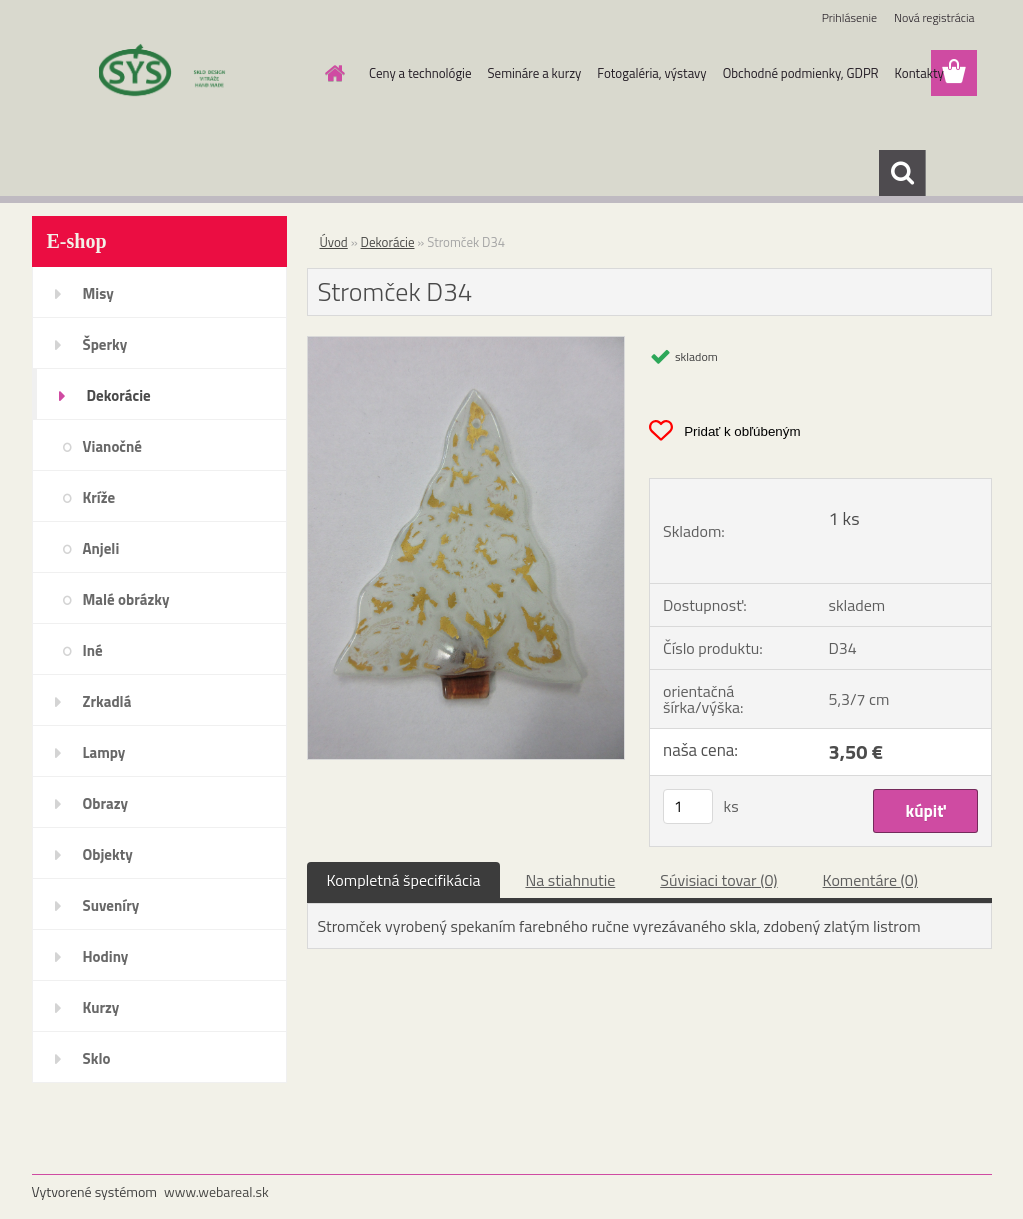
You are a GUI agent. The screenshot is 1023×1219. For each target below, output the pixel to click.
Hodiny (106, 956)
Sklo (97, 1058)
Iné (93, 650)
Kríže (99, 497)
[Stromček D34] (466, 345)
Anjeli (101, 548)
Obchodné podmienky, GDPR (801, 73)
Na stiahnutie (570, 880)
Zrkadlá (107, 701)
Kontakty (919, 73)
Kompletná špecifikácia (404, 880)
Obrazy (106, 803)
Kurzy (101, 1007)
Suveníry (111, 905)
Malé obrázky (126, 599)
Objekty (108, 854)
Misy (98, 293)
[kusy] (688, 806)
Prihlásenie (849, 17)
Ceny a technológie (420, 73)
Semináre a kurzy (535, 73)
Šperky (105, 344)
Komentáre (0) (870, 880)
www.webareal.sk (216, 1191)
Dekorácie (119, 395)
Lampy (104, 752)
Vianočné (113, 446)
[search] (902, 173)
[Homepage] (331, 73)
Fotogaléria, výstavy (651, 73)
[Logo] (169, 74)
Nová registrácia (934, 17)
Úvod (334, 242)
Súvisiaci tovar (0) (718, 880)
